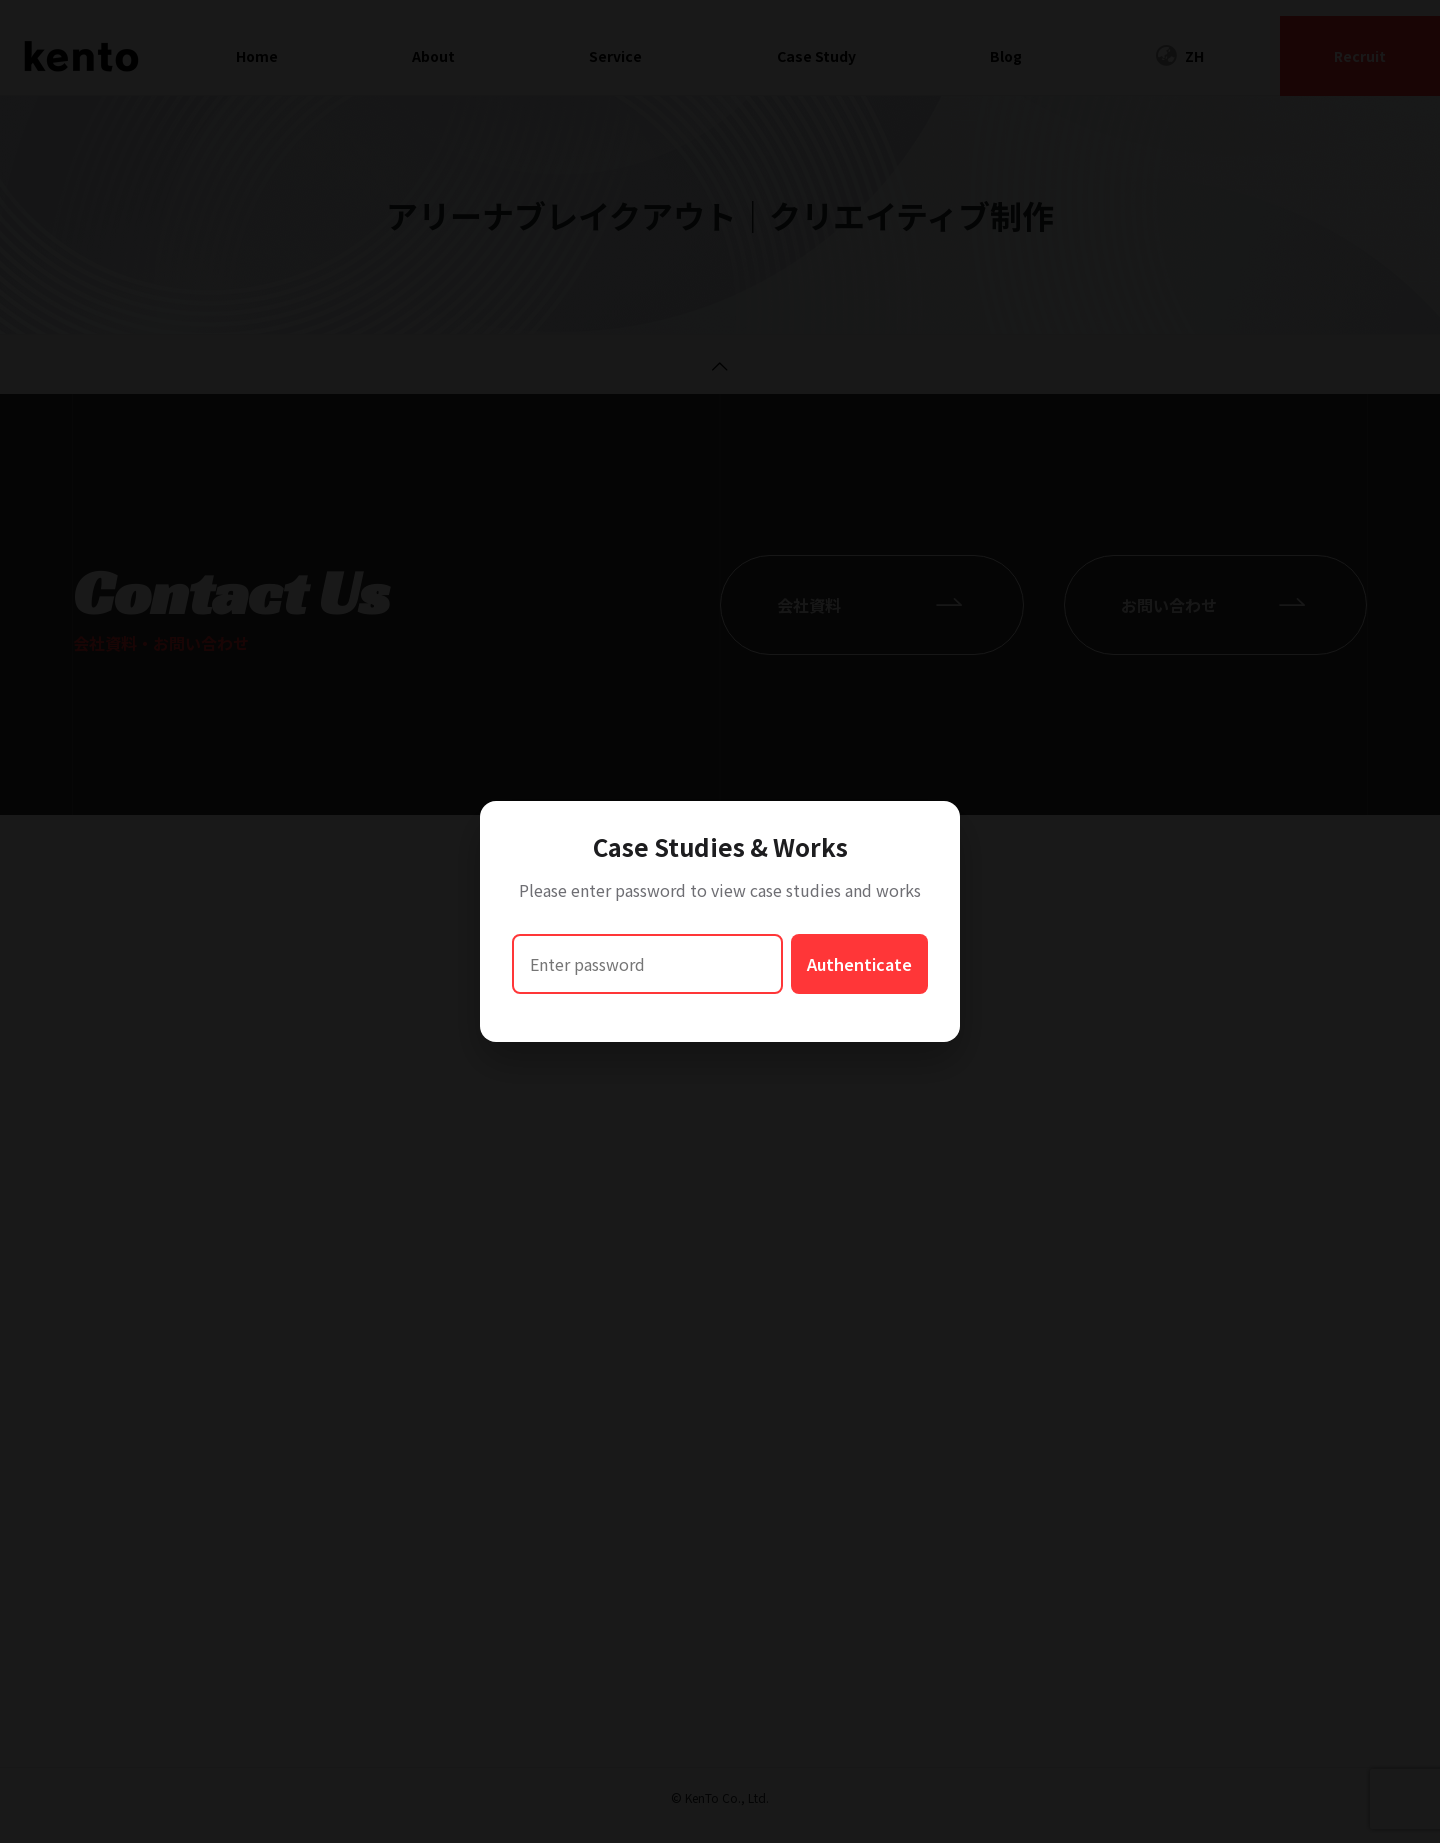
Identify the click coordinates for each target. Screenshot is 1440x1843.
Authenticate (859, 964)
